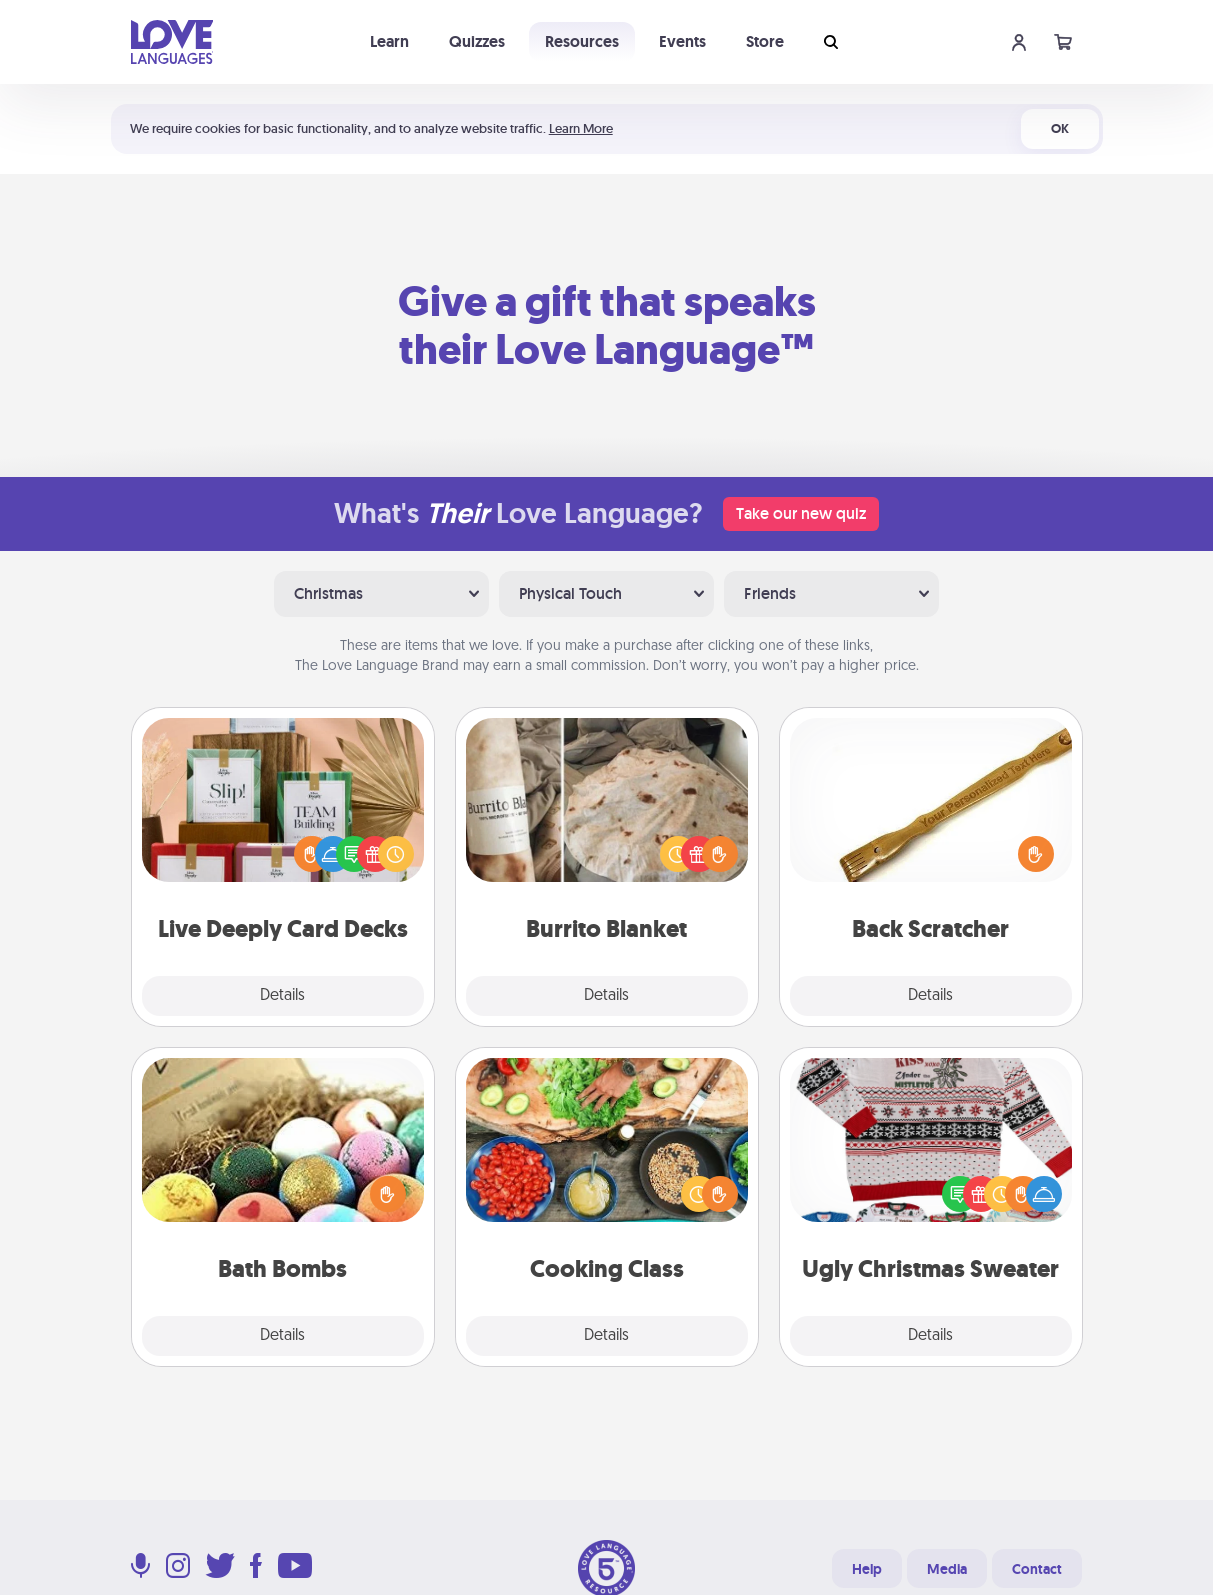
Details (282, 996)
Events (682, 41)
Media (947, 1569)
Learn (389, 41)
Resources (582, 41)
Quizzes (477, 41)
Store (765, 41)
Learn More (581, 128)
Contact (1037, 1569)
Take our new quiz (801, 513)
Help (867, 1569)
